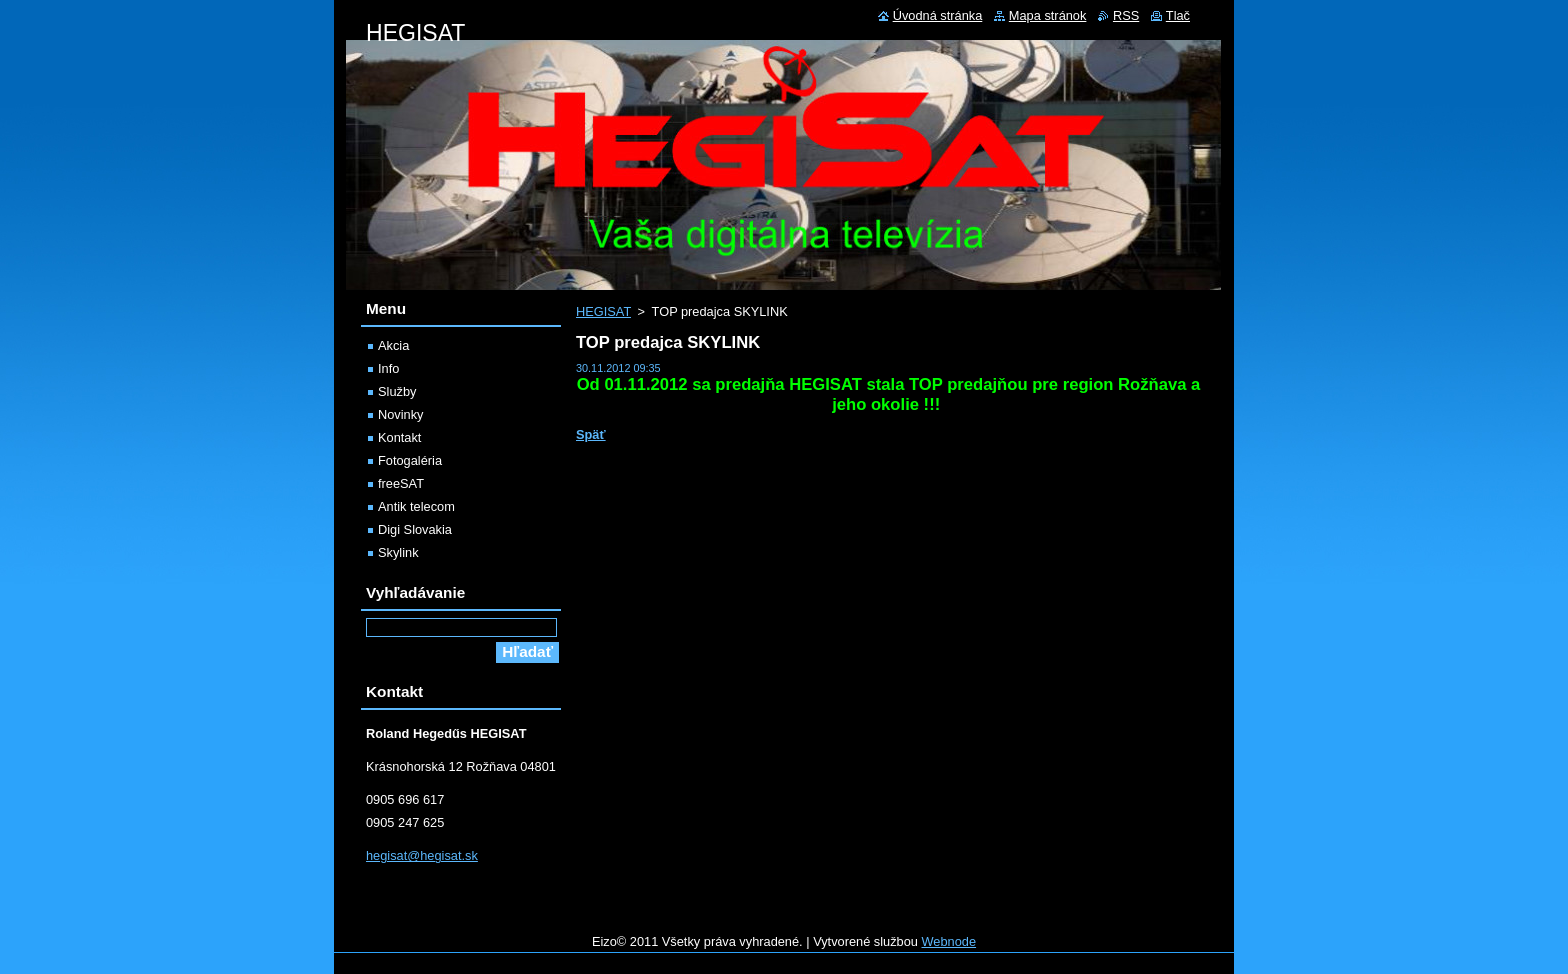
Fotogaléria (410, 460)
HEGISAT (603, 311)
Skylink (398, 552)
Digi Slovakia (415, 529)
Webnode (949, 941)
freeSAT (401, 483)
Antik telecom (416, 506)
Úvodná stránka (938, 15)
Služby (397, 391)
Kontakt (399, 437)
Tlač (1178, 15)
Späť (591, 434)
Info (388, 368)
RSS (1126, 15)
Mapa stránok (1048, 15)
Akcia (393, 345)
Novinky (401, 414)
